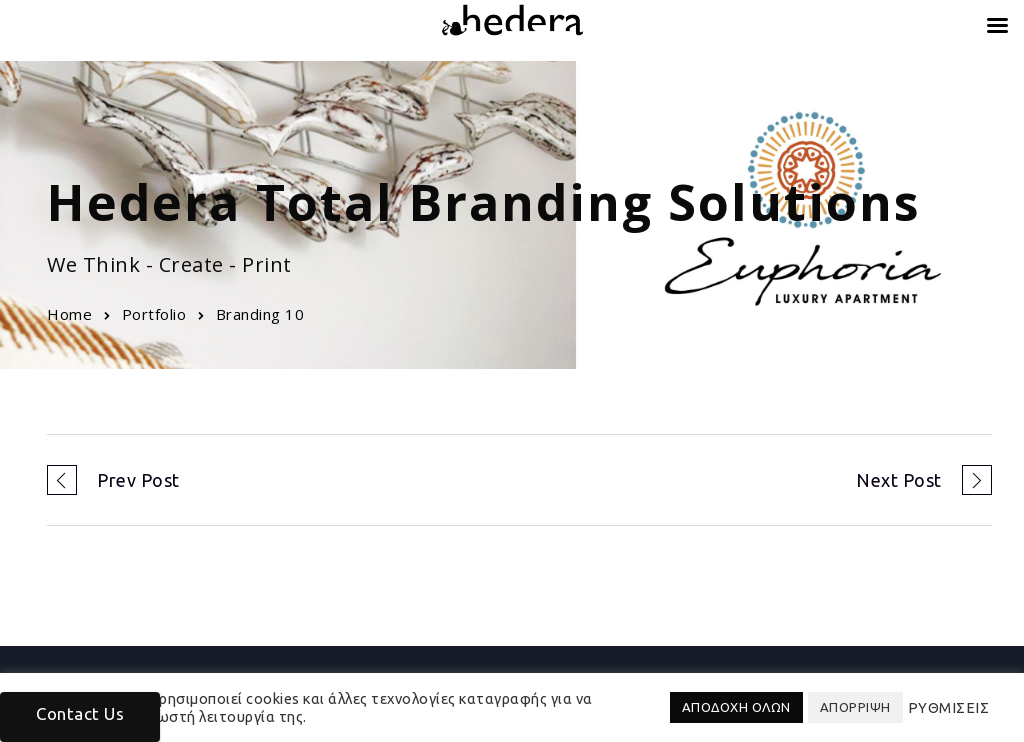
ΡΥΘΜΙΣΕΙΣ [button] (949, 707)
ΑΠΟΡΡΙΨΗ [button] (855, 707)
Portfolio (154, 314)
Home (69, 314)
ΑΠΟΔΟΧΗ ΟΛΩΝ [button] (736, 707)
